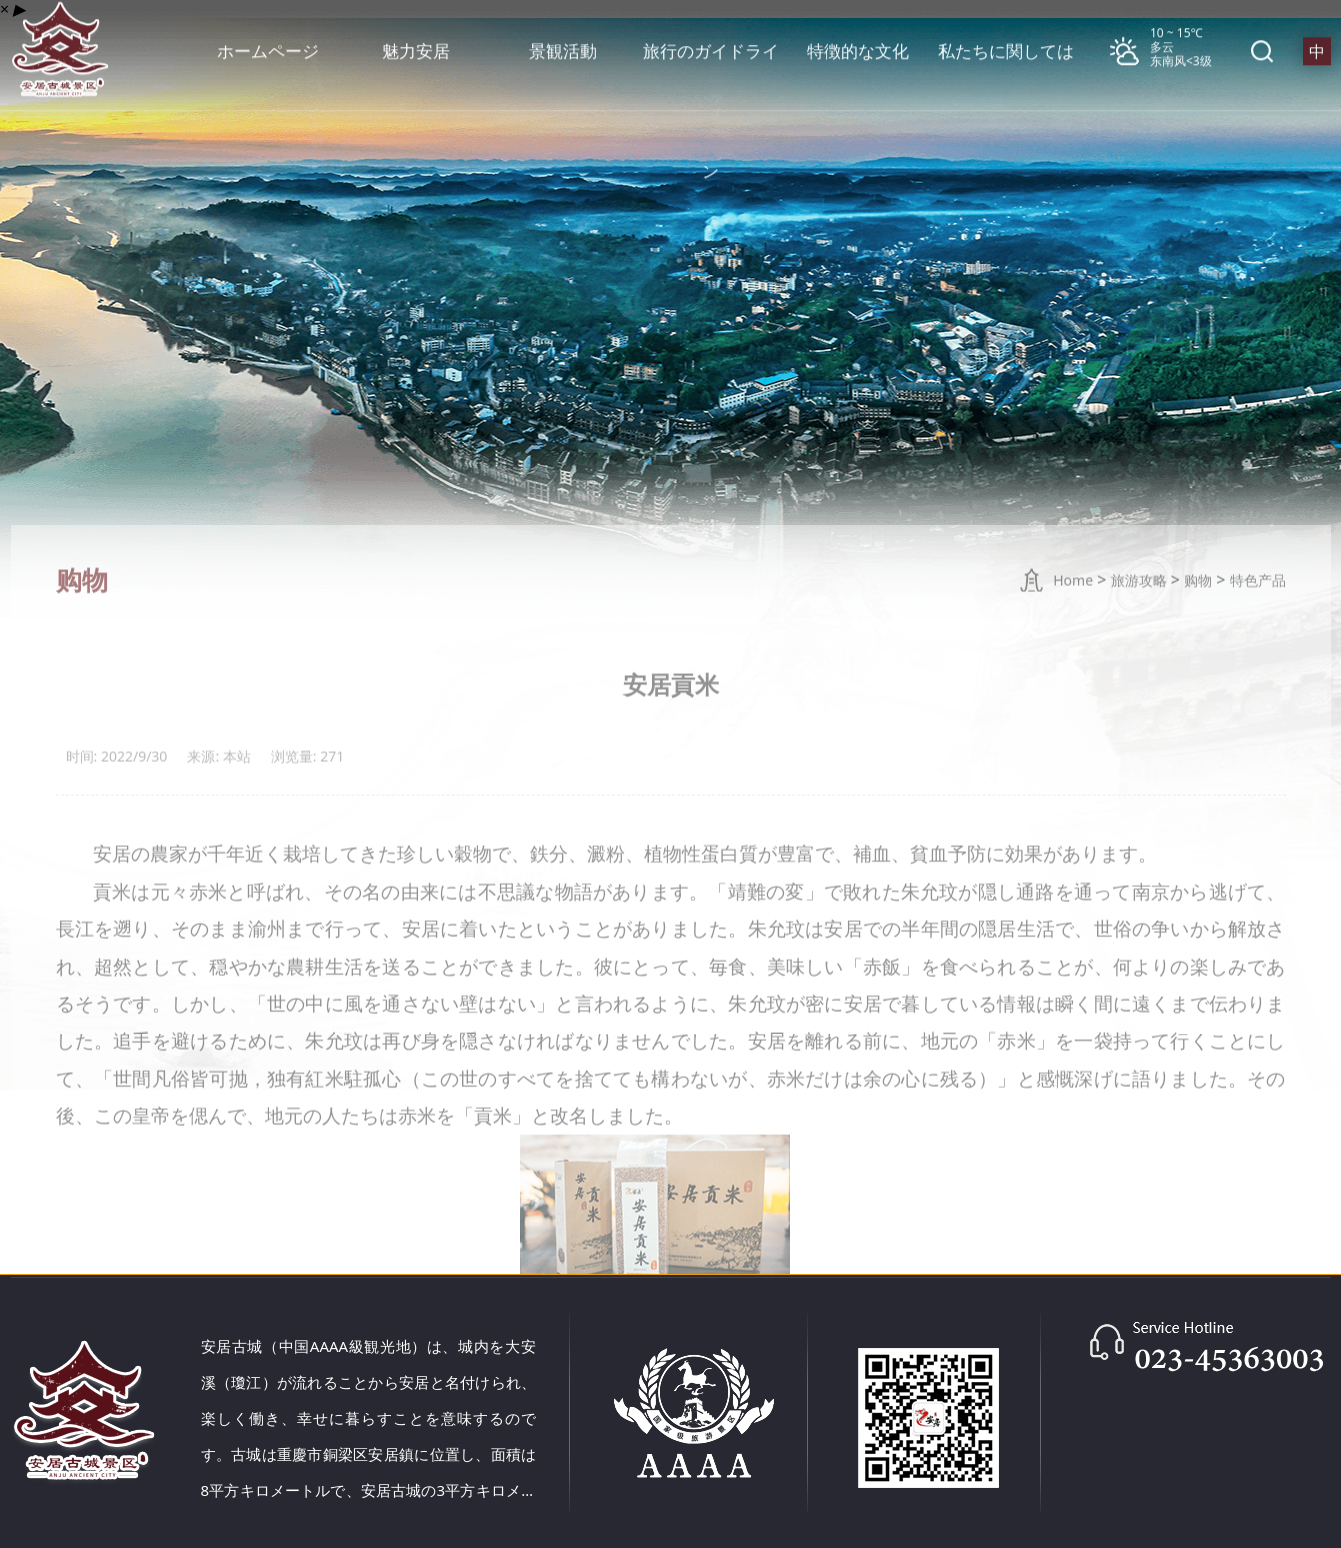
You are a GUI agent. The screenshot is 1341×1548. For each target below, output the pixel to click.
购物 (1198, 618)
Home (1073, 618)
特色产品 (1258, 618)
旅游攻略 (1139, 618)
